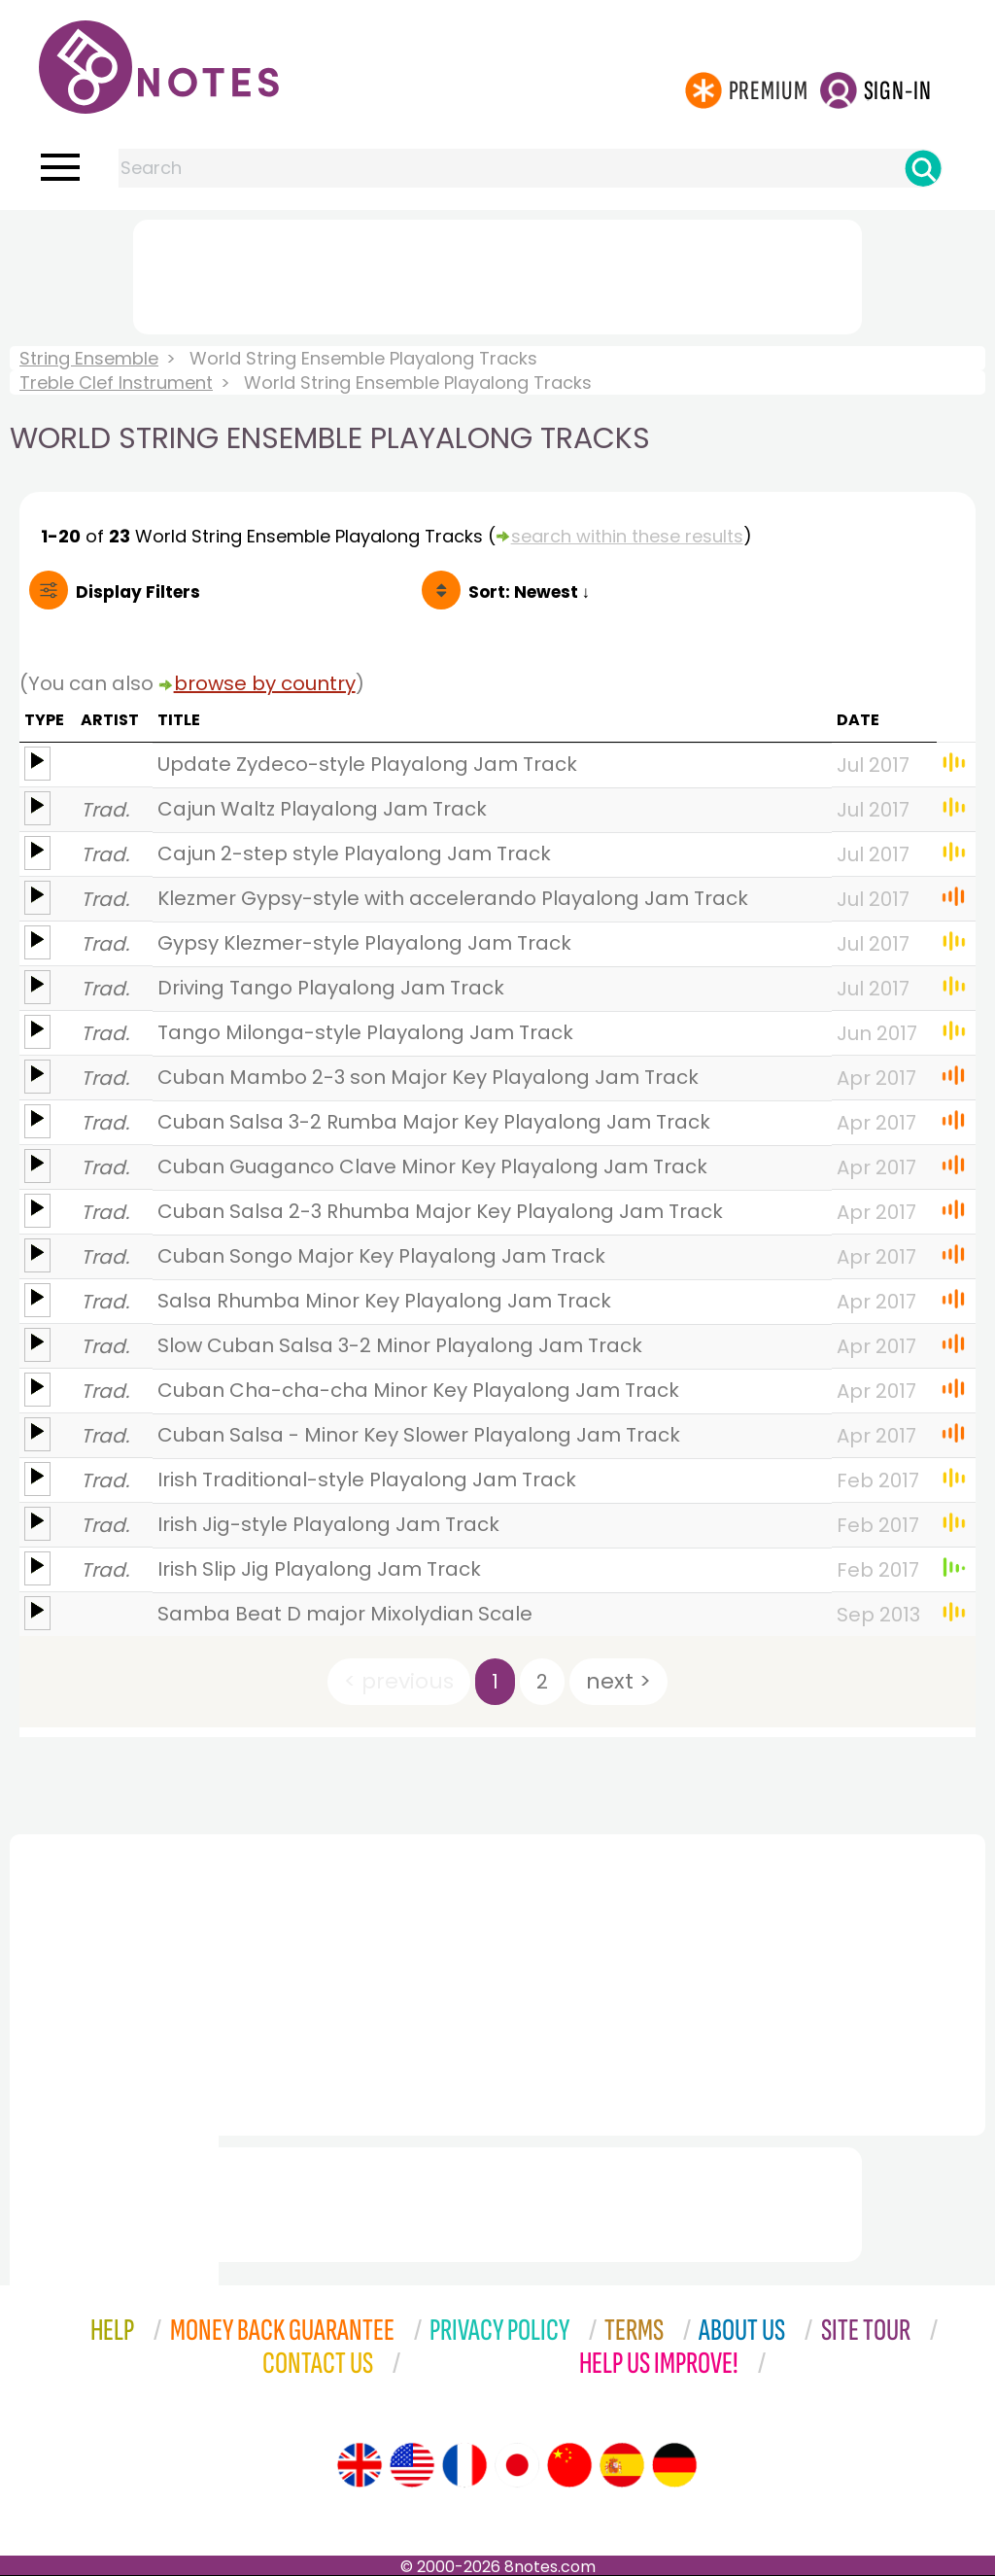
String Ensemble (88, 358)
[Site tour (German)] (674, 2465)
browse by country (265, 683)
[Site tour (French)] (464, 2465)
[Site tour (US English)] (412, 2465)
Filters (138, 592)
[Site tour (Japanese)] (517, 2465)
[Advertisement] (497, 273)
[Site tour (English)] (359, 2465)
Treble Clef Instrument (116, 382)
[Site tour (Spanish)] (622, 2465)
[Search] (923, 168)
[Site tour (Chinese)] (569, 2465)
